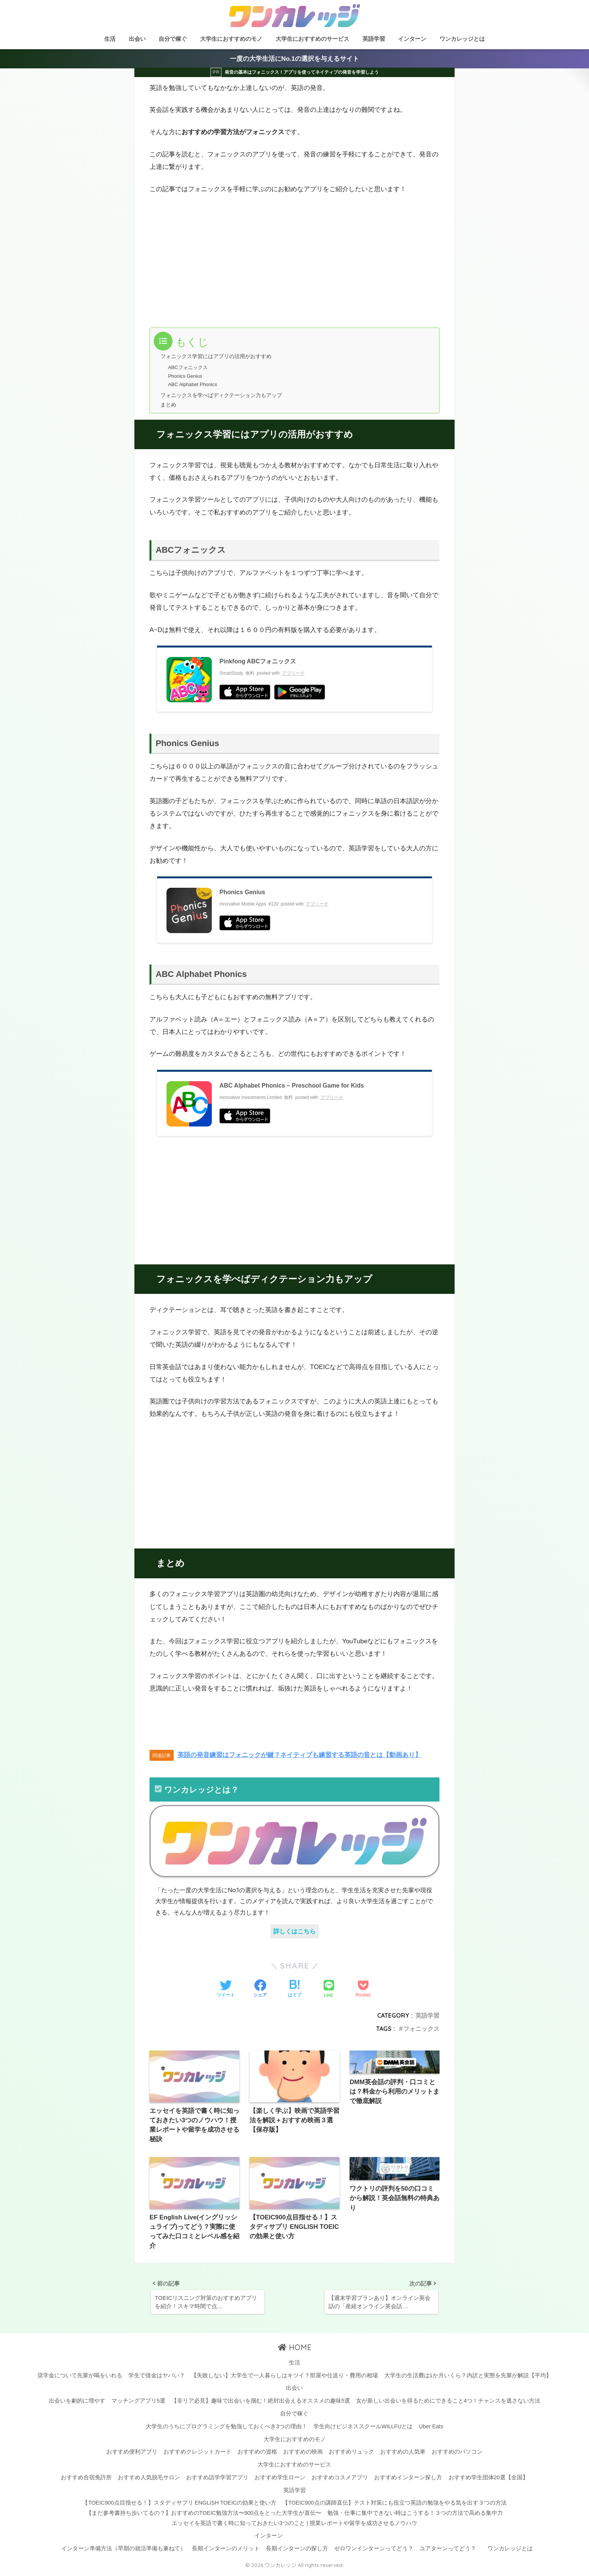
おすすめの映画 (303, 2455)
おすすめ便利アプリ (131, 2455)
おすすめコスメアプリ (339, 2480)
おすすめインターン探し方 (408, 2480)
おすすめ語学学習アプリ (217, 2480)
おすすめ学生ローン (279, 2480)
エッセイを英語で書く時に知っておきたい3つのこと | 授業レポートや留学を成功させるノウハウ (294, 2526)
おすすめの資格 (257, 2455)
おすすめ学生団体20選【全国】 (488, 2480)
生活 (110, 39)
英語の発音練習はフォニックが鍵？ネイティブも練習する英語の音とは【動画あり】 (299, 1755)
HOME (294, 2350)
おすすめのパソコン (457, 2455)
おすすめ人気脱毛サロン (149, 2480)
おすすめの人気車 (403, 2455)
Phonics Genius (185, 376)
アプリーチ (293, 673)
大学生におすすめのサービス (312, 39)
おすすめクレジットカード (197, 2455)
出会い (137, 39)
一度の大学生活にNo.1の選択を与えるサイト (294, 59)
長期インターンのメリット (226, 2551)
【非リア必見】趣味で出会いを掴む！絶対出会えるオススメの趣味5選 (260, 2404)
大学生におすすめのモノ (231, 39)
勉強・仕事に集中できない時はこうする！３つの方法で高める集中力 (415, 2516)
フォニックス (421, 2028)
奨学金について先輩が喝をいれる (79, 2378)
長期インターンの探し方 (297, 2551)
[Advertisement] (219, 259)
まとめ (168, 404)
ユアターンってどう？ (447, 2551)
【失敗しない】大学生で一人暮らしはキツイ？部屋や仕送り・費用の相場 (284, 2378)
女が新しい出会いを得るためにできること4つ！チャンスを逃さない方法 (448, 2404)
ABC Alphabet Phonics (193, 384)
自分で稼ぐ (173, 39)
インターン (412, 39)
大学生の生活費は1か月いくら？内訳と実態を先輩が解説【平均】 (468, 2378)
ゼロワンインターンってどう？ (373, 2551)
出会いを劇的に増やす (77, 2404)
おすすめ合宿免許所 (86, 2480)
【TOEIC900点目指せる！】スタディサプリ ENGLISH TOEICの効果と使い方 (179, 2506)
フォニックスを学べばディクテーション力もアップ (225, 395)
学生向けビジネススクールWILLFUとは (363, 2429)
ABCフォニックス (188, 368)
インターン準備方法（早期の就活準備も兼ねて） (123, 2551)
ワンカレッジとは (462, 39)
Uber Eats (431, 2429)
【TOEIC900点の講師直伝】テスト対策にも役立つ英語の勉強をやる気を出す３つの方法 (394, 2506)
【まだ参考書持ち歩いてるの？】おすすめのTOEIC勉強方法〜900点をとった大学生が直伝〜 (203, 2516)
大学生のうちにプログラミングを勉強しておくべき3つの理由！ (226, 2429)
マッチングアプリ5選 (138, 2404)
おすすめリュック (351, 2455)
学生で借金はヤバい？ (156, 2378)
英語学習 (373, 39)
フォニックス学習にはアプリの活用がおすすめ (219, 357)
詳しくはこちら (294, 1931)
